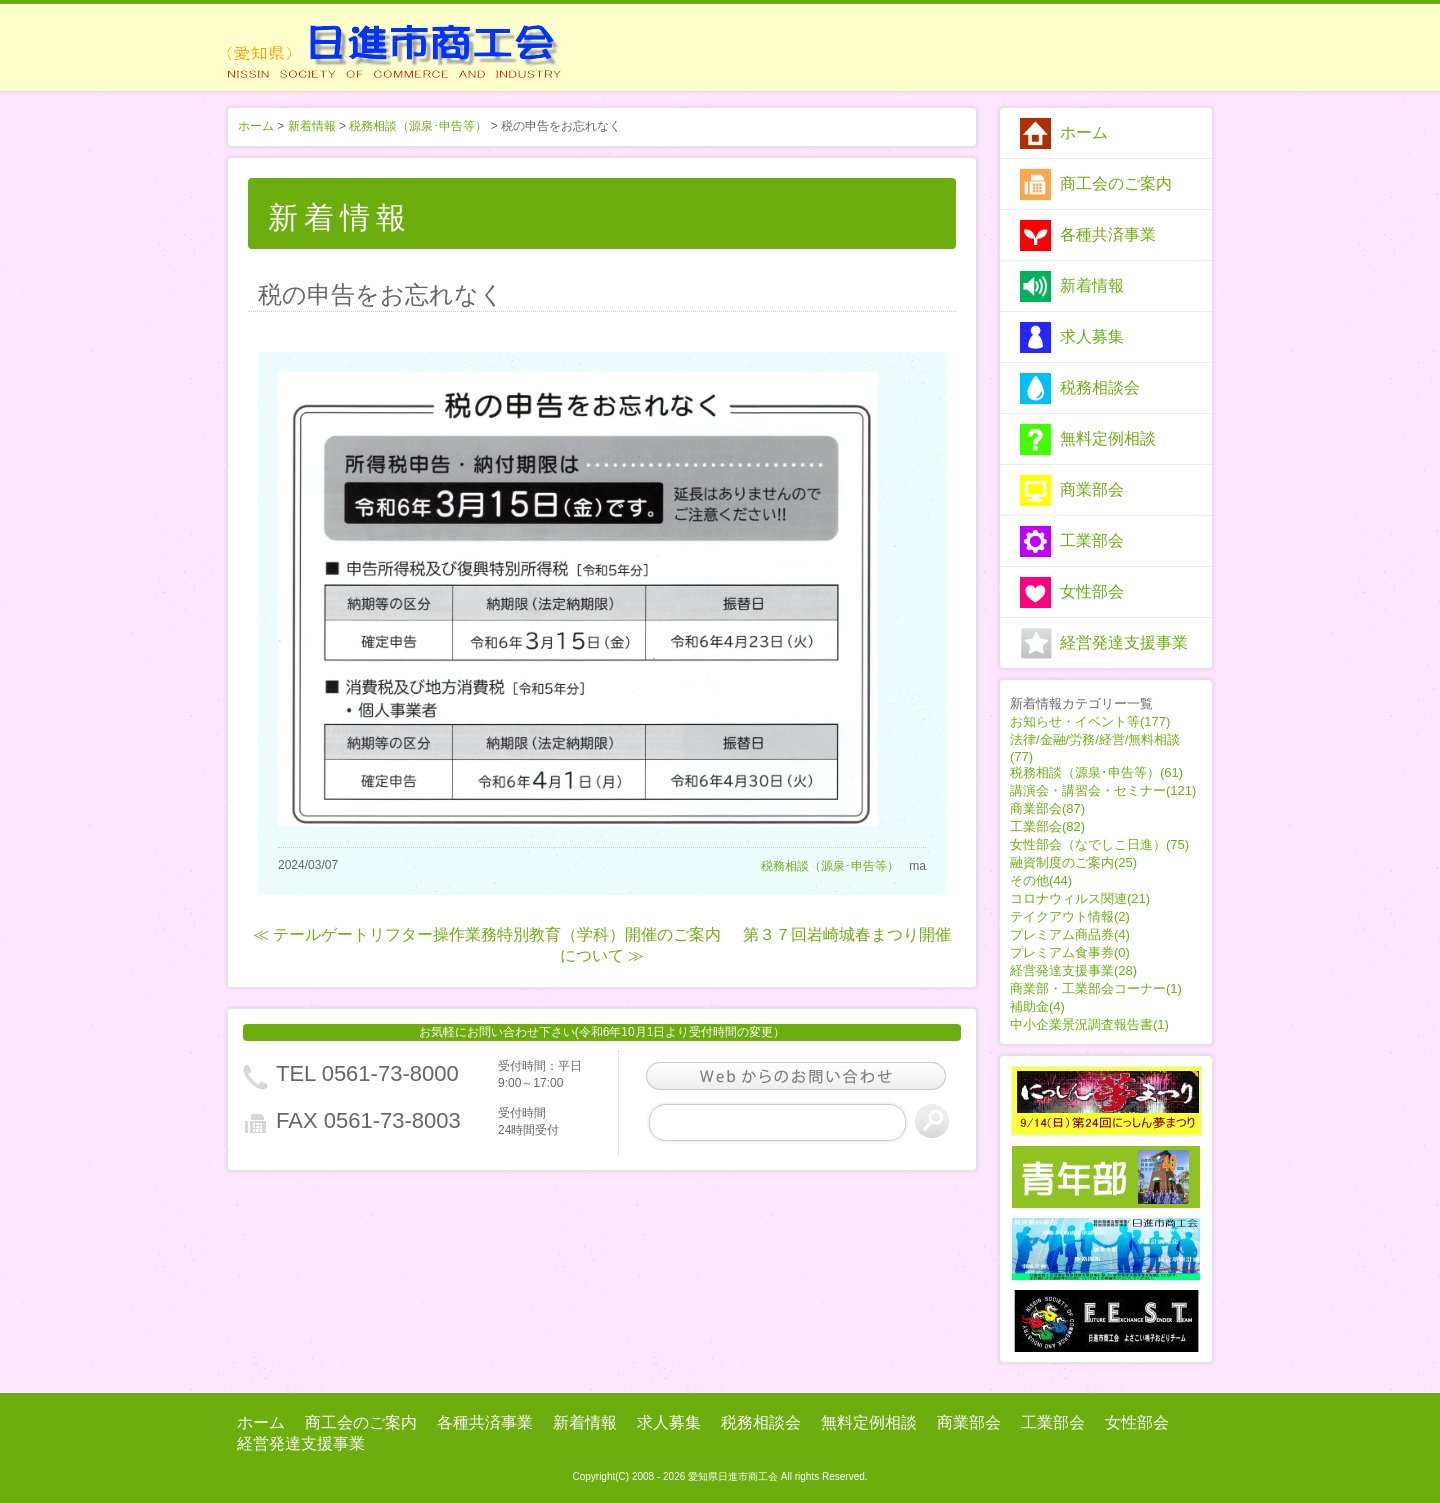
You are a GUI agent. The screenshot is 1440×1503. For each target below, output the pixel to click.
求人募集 (1092, 336)
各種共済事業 (1108, 234)
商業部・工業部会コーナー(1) (1096, 988)
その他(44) (1041, 880)
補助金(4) (1037, 1006)
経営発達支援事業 (1124, 642)
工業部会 (1092, 540)
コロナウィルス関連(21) (1080, 898)
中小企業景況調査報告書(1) (1089, 1024)
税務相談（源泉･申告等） (418, 126)
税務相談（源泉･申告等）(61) (1096, 772)
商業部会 (1092, 489)
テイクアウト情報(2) (1070, 916)
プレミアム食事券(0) (1070, 952)
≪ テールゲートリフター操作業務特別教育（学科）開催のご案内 (487, 934)
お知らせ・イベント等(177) (1090, 721)
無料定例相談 (1108, 438)
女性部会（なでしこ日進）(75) (1099, 844)
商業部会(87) (1047, 808)
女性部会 (1092, 591)
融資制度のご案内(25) (1073, 862)
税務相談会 (1100, 387)
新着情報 (1092, 285)
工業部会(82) (1047, 826)
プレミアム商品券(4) (1070, 934)
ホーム (1084, 132)
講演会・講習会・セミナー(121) (1103, 790)
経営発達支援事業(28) (1073, 970)
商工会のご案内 (1116, 183)
